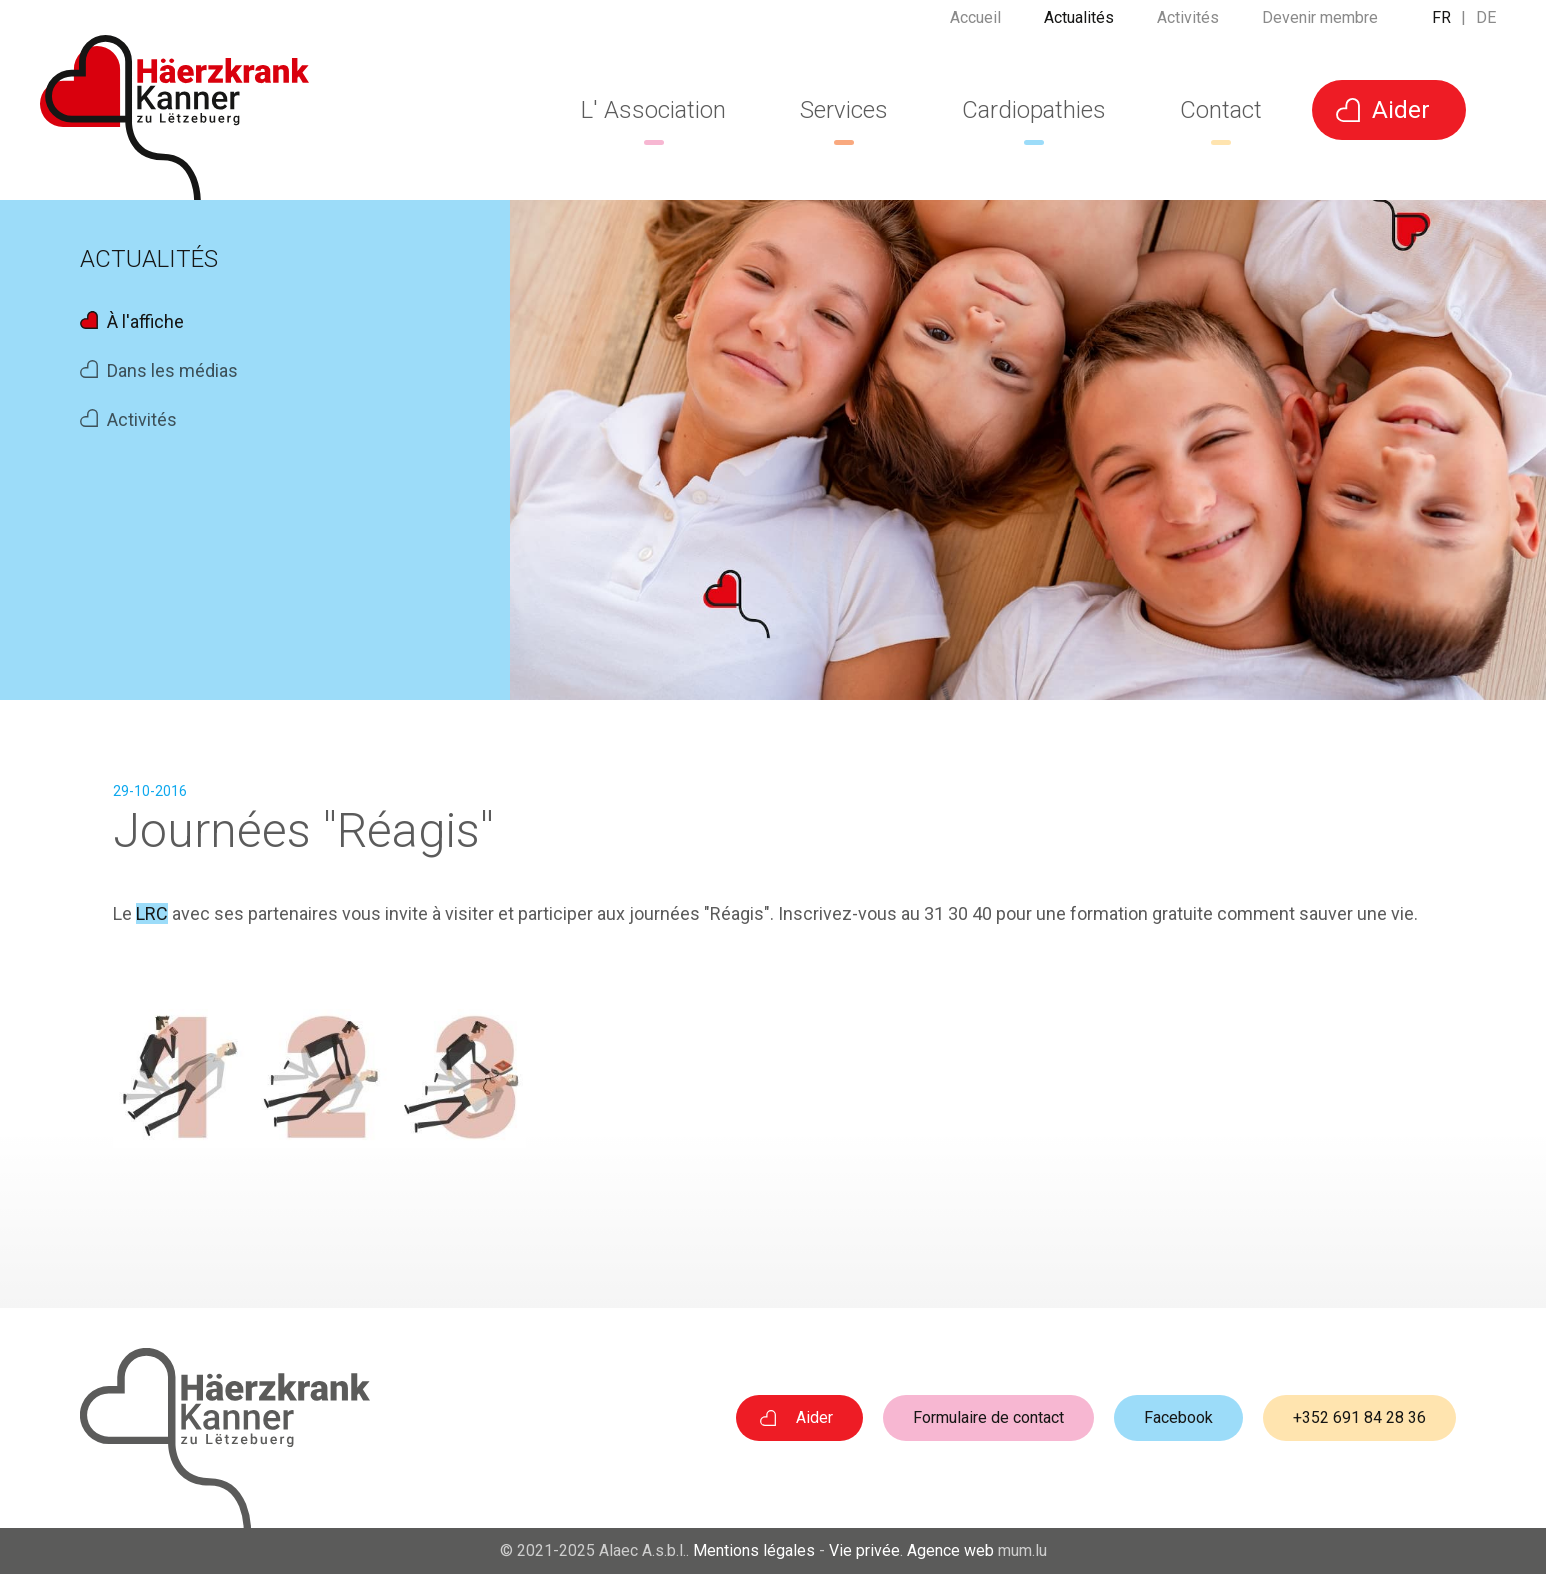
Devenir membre (1320, 24)
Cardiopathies (1034, 110)
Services (844, 110)
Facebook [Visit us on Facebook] (1178, 1417)
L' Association (653, 110)
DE (1486, 24)
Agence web (950, 1550)
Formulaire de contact (988, 1417)
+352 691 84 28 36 (1359, 1417)
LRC (152, 913)
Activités (1188, 24)
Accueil (975, 24)
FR (1441, 24)
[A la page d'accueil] (174, 117)
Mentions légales (754, 1550)
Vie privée (864, 1550)
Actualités (1079, 24)
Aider (1401, 110)
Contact (1221, 110)
